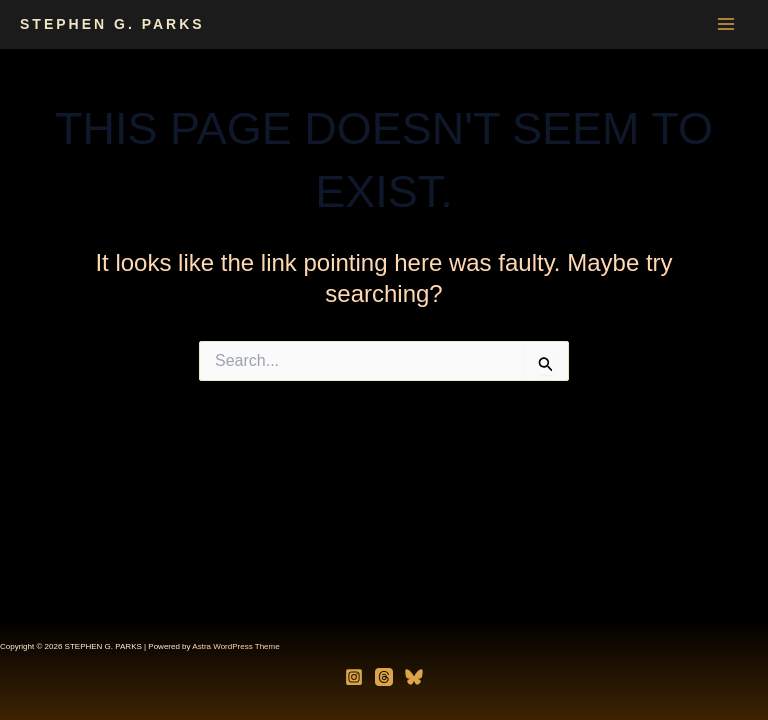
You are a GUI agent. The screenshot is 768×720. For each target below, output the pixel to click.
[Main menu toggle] (726, 24)
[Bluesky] (414, 677)
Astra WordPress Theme (235, 646)
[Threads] (384, 677)
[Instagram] (354, 677)
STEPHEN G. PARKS (112, 24)
